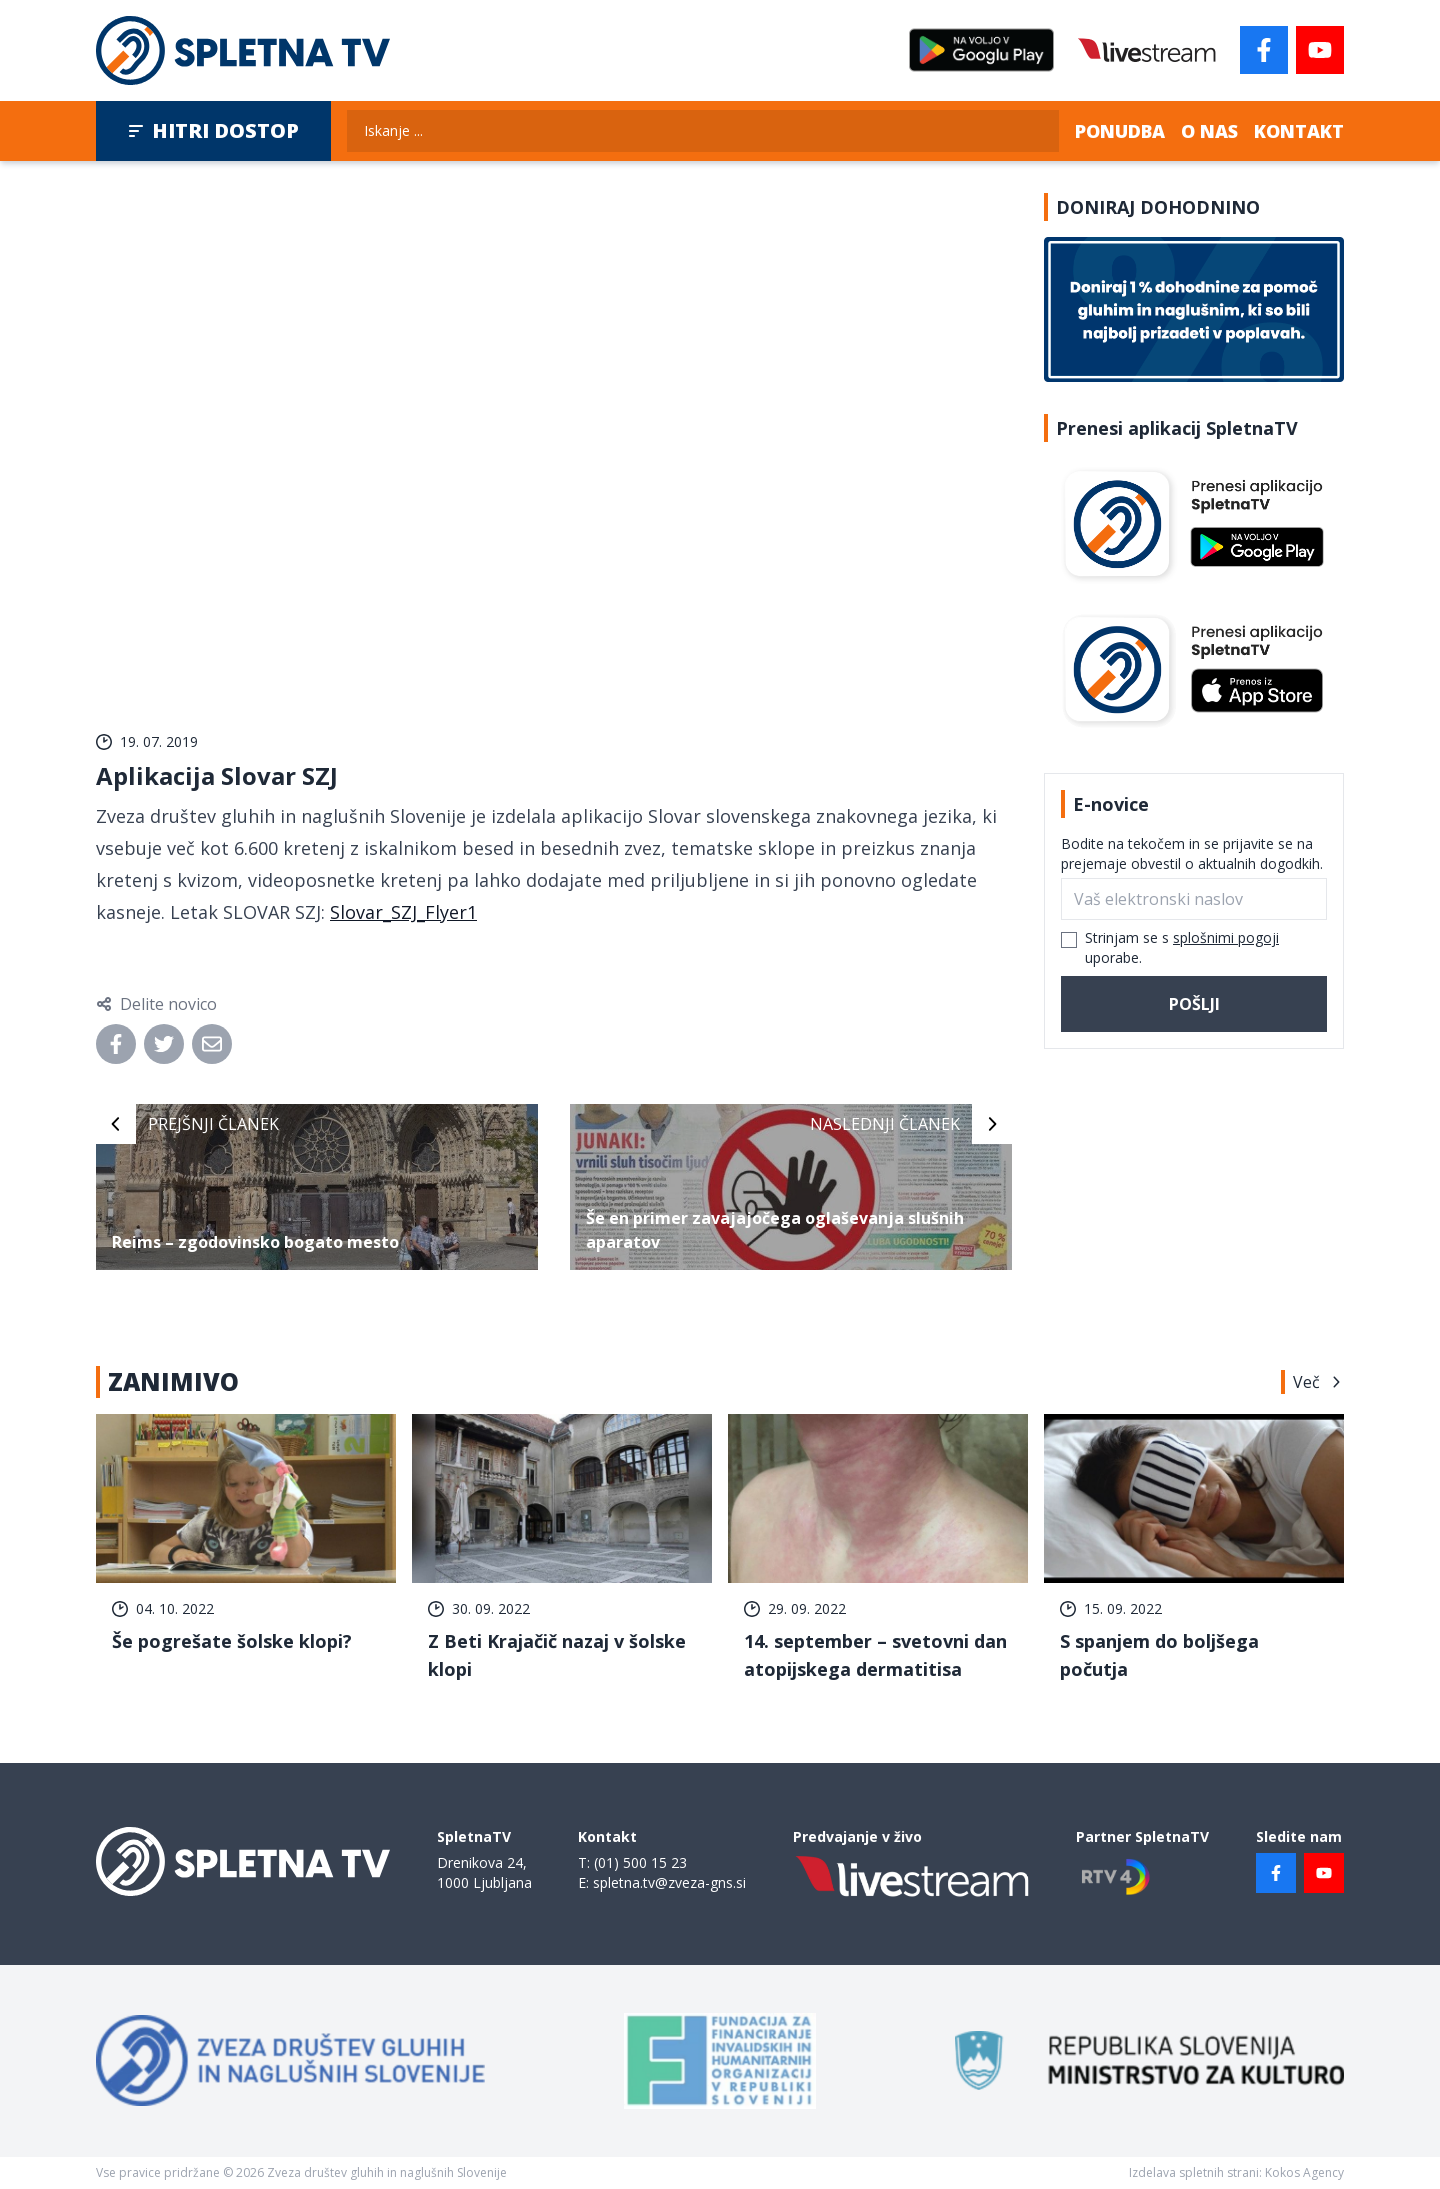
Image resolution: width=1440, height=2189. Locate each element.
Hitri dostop (213, 130)
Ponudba (1120, 131)
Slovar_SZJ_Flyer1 (403, 912)
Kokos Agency (1304, 2172)
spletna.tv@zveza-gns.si (669, 1882)
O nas (1209, 131)
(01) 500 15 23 (640, 1862)
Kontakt (1299, 131)
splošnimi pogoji (1226, 937)
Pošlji (1194, 1004)
